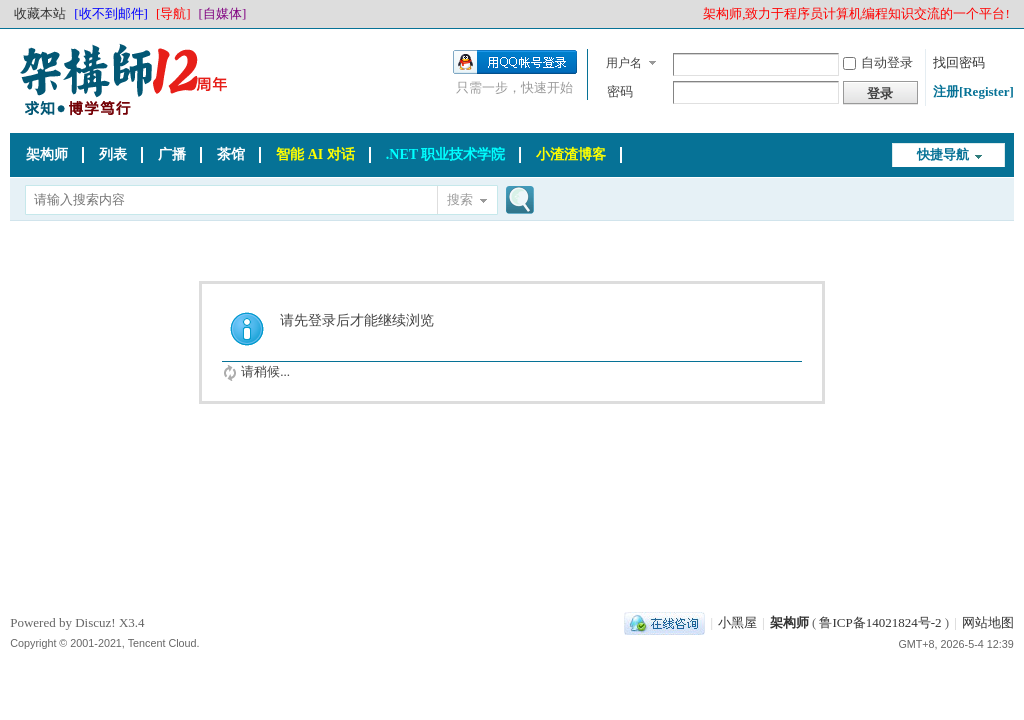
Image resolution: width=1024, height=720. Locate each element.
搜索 (460, 199)
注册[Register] (973, 91)
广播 (172, 154)
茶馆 (231, 154)
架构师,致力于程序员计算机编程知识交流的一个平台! (856, 13)
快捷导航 (943, 154)
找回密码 (959, 62)
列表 (113, 154)
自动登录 (878, 62)
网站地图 (988, 622)
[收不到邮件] (111, 13)
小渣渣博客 (571, 154)
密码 (620, 91)
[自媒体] (223, 13)
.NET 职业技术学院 (446, 154)
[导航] (173, 13)
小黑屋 (737, 622)
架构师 (47, 154)
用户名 (624, 63)
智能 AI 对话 (315, 154)
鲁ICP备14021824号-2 (880, 622)
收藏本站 (40, 13)
